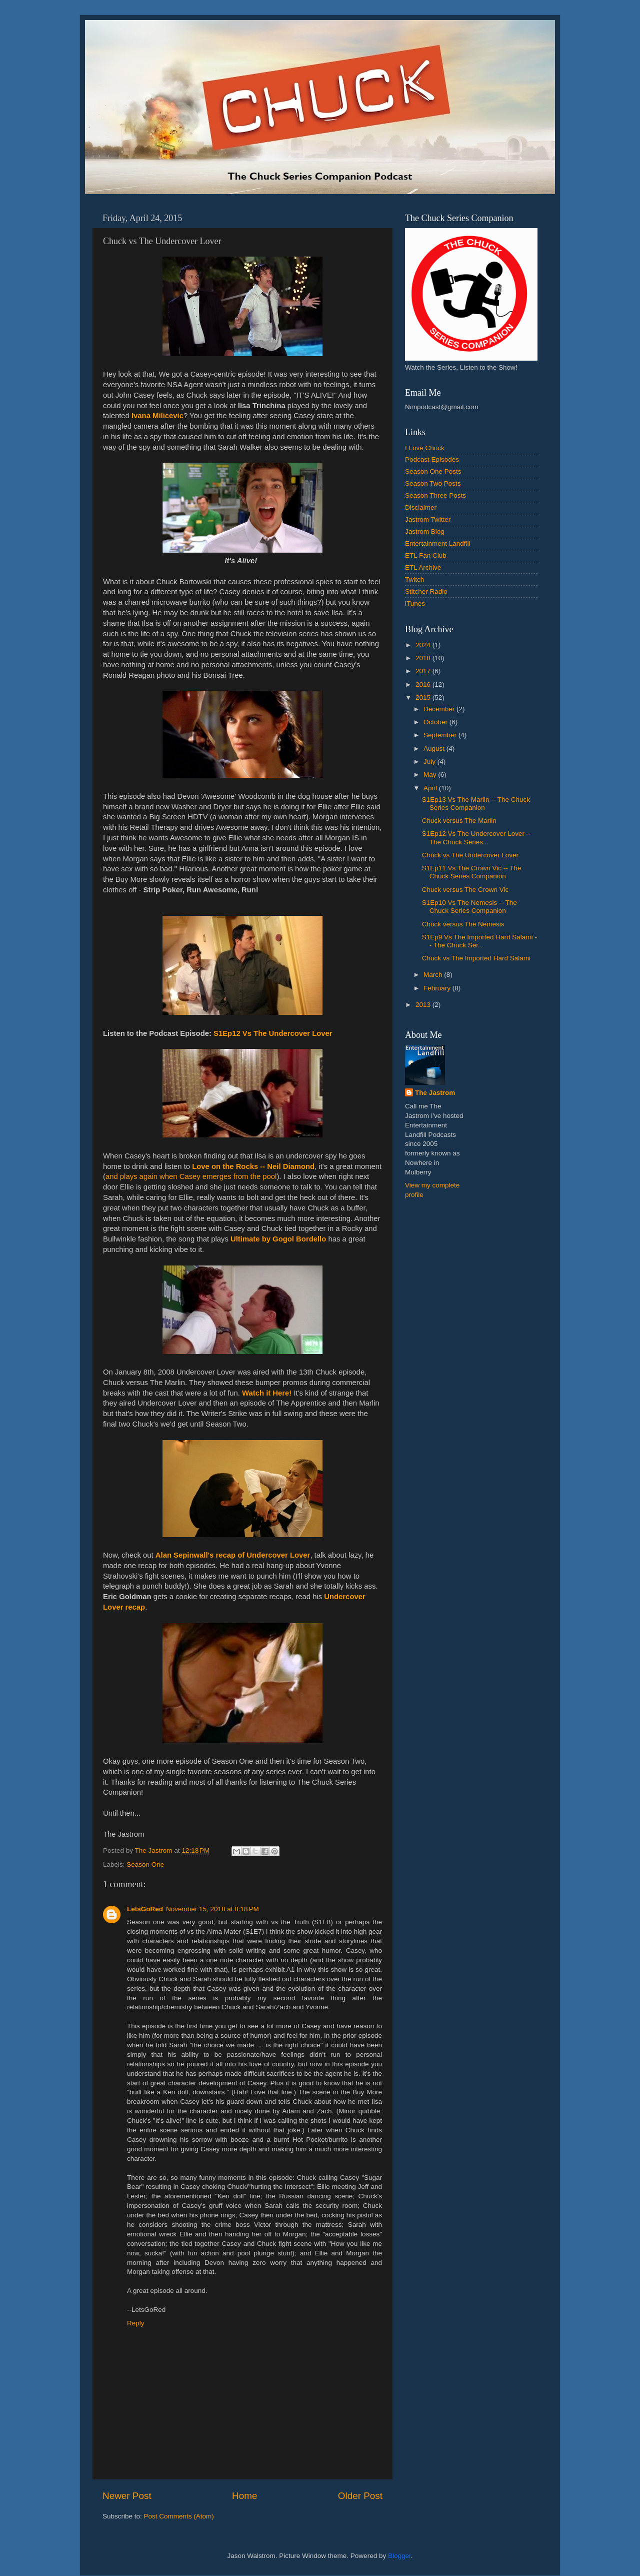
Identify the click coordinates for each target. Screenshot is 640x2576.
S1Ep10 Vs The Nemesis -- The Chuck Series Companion (469, 906)
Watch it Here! (267, 1393)
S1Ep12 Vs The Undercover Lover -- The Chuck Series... (476, 837)
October (437, 722)
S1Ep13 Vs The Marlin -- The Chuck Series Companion (476, 803)
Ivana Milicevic (158, 416)
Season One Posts (433, 471)
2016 (424, 684)
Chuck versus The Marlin (459, 820)
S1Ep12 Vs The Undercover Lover (273, 1033)
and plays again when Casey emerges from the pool (191, 1176)
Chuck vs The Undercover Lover (470, 855)
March (434, 974)
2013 (424, 1004)
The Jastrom (435, 1092)
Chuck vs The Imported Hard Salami (476, 958)
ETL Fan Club (425, 555)
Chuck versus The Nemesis (463, 924)
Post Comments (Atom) (179, 2516)
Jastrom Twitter (427, 519)
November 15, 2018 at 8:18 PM (212, 1909)
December (440, 709)
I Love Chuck (424, 448)
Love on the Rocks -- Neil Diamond (253, 1166)
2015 (424, 697)
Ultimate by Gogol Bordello (278, 1239)
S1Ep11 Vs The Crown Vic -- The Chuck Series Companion (472, 872)
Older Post (360, 2495)
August (435, 748)
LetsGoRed (145, 1909)
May (431, 774)
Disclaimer (420, 507)
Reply (135, 2323)
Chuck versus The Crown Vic (465, 889)
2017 (424, 671)
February (438, 988)
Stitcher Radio (426, 591)
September (441, 735)
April (431, 788)
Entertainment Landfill (437, 543)
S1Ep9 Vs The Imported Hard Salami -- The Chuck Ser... (479, 941)
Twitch (414, 579)
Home (244, 2495)
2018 (424, 658)
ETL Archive (423, 567)
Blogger (399, 2555)
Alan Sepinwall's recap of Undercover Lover (233, 1555)
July (431, 761)
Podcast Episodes (432, 459)
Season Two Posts (433, 483)
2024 (424, 645)
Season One (145, 1864)
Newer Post (127, 2495)
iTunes (415, 603)
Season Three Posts (435, 495)
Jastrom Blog (424, 531)
